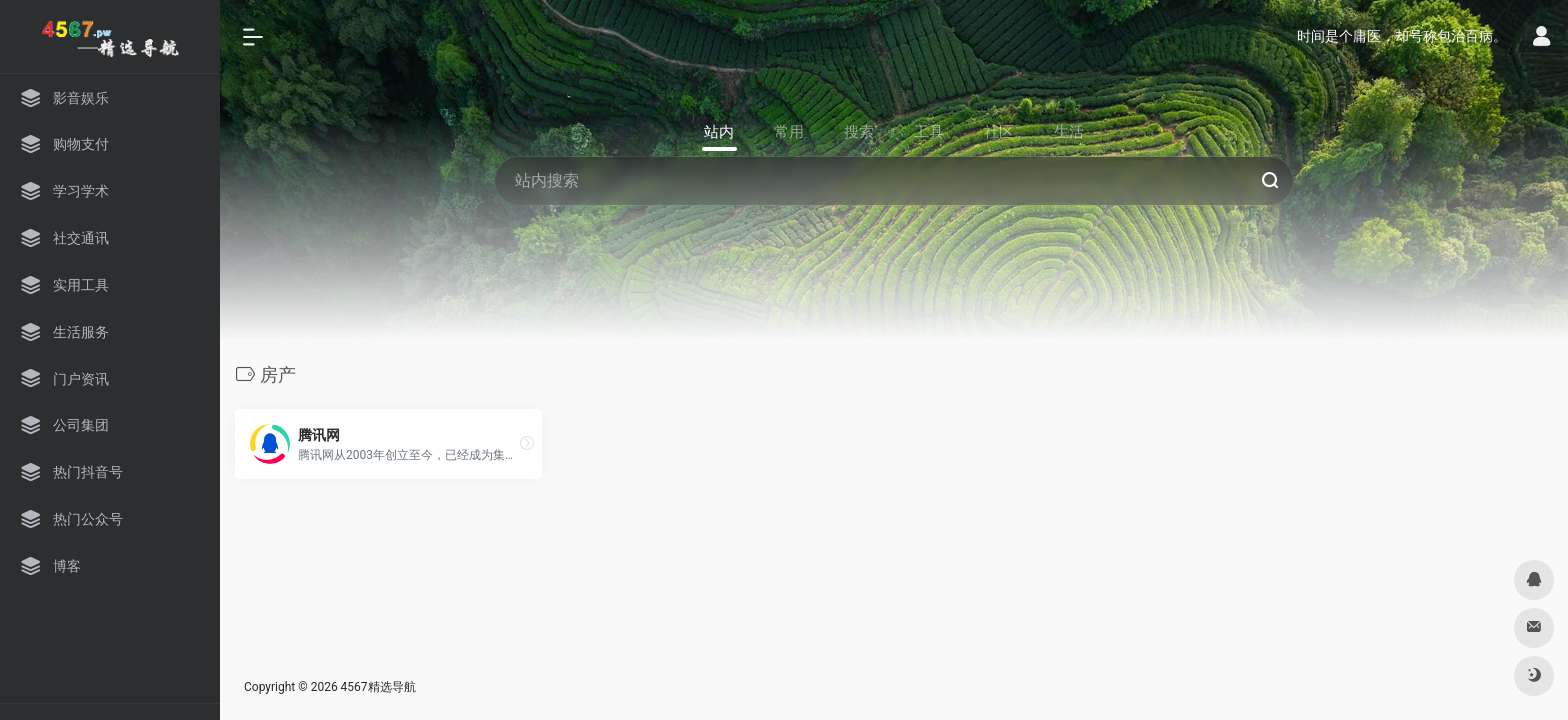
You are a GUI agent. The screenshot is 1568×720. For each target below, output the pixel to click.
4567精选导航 (378, 687)
